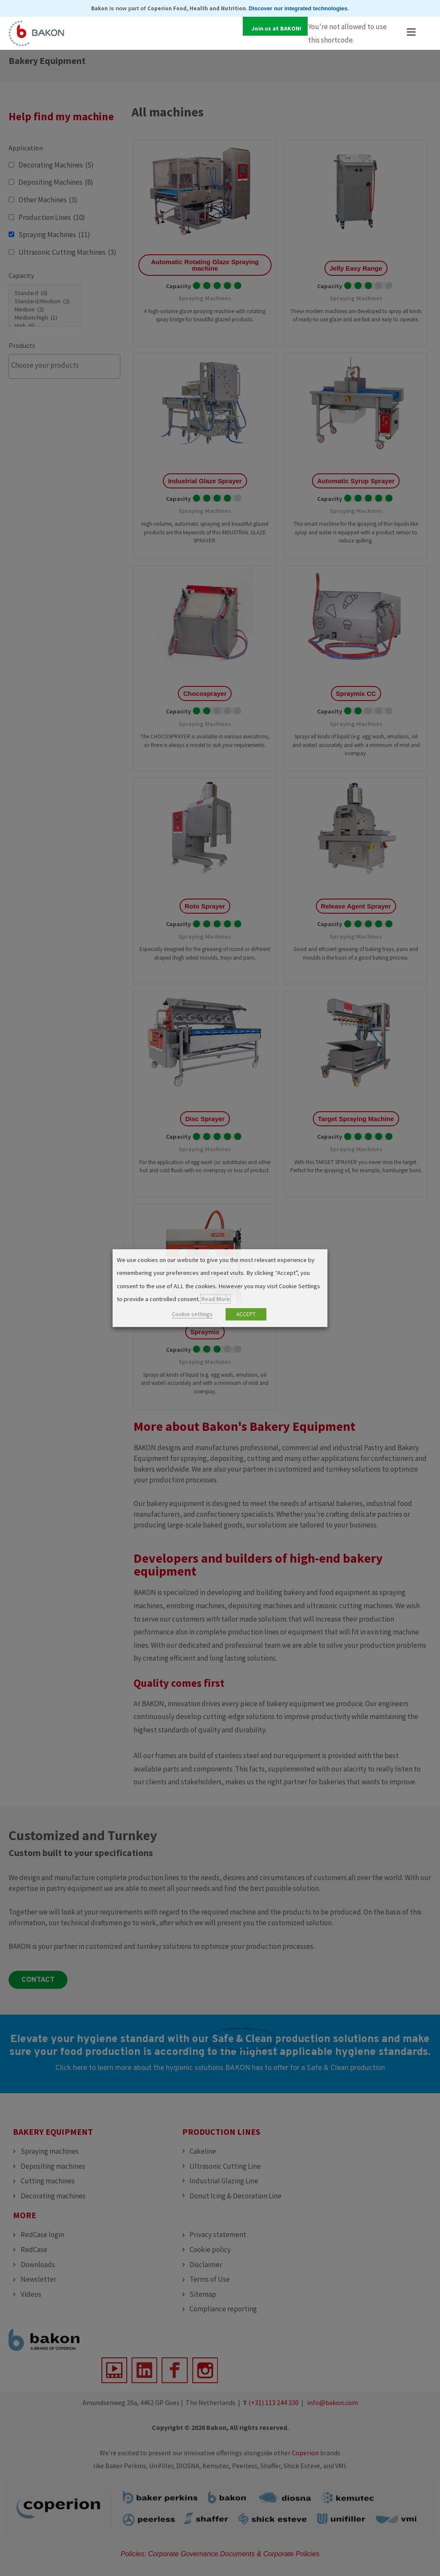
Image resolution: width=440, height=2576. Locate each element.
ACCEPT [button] (246, 1314)
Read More (215, 1299)
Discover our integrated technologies (298, 8)
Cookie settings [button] (192, 1314)
